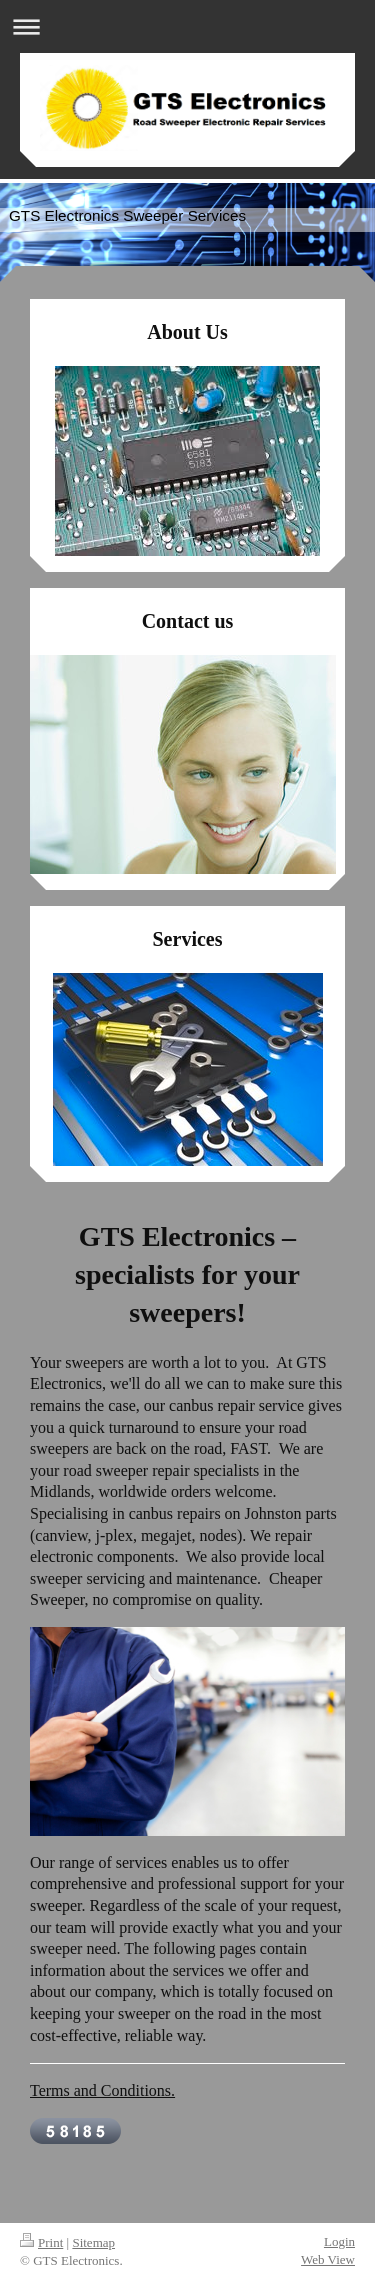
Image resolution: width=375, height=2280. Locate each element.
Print (41, 2242)
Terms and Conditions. (102, 2090)
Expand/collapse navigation (187, 26)
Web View (328, 2259)
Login (339, 2241)
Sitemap (93, 2242)
